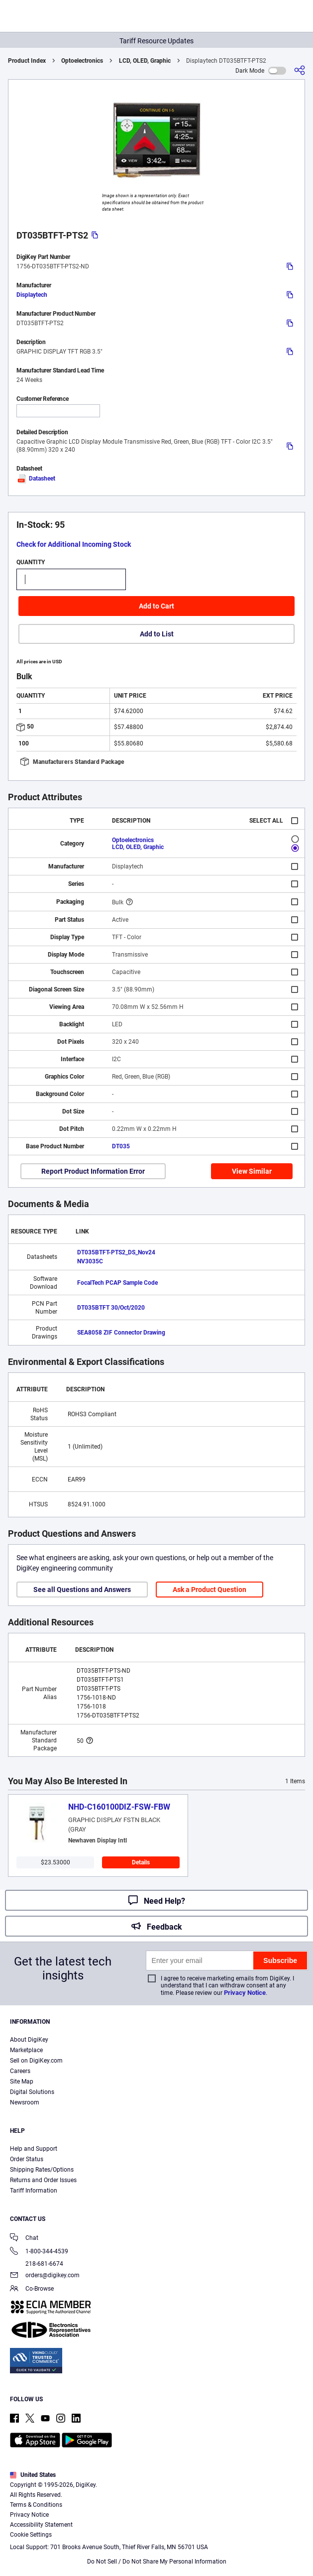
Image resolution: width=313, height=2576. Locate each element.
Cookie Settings (31, 2534)
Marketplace (26, 2050)
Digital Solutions (32, 2091)
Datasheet (35, 478)
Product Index (27, 60)
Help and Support (33, 2148)
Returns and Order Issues (43, 2180)
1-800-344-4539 (39, 2252)
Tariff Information (33, 2190)
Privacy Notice (245, 1992)
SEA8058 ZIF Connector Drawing (121, 1332)
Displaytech (31, 294)
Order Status (26, 2159)
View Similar (252, 1171)
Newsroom (24, 2102)
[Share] (299, 70)
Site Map (21, 2081)
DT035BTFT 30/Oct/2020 (111, 1307)
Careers (20, 2071)
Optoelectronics (82, 60)
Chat (24, 2238)
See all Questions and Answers (82, 1590)
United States (33, 2474)
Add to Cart (156, 606)
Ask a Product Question (209, 1590)
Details (141, 1862)
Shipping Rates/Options (42, 2169)
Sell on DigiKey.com (36, 2060)
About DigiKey (29, 2039)
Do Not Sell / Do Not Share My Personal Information (156, 2561)
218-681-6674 (36, 2263)
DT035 (121, 1146)
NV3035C (90, 1261)
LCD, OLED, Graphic (145, 60)
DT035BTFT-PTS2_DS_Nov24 (116, 1252)
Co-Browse (32, 2289)
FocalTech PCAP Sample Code (117, 1282)
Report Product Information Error (93, 1171)
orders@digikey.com (45, 2276)
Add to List (157, 634)
